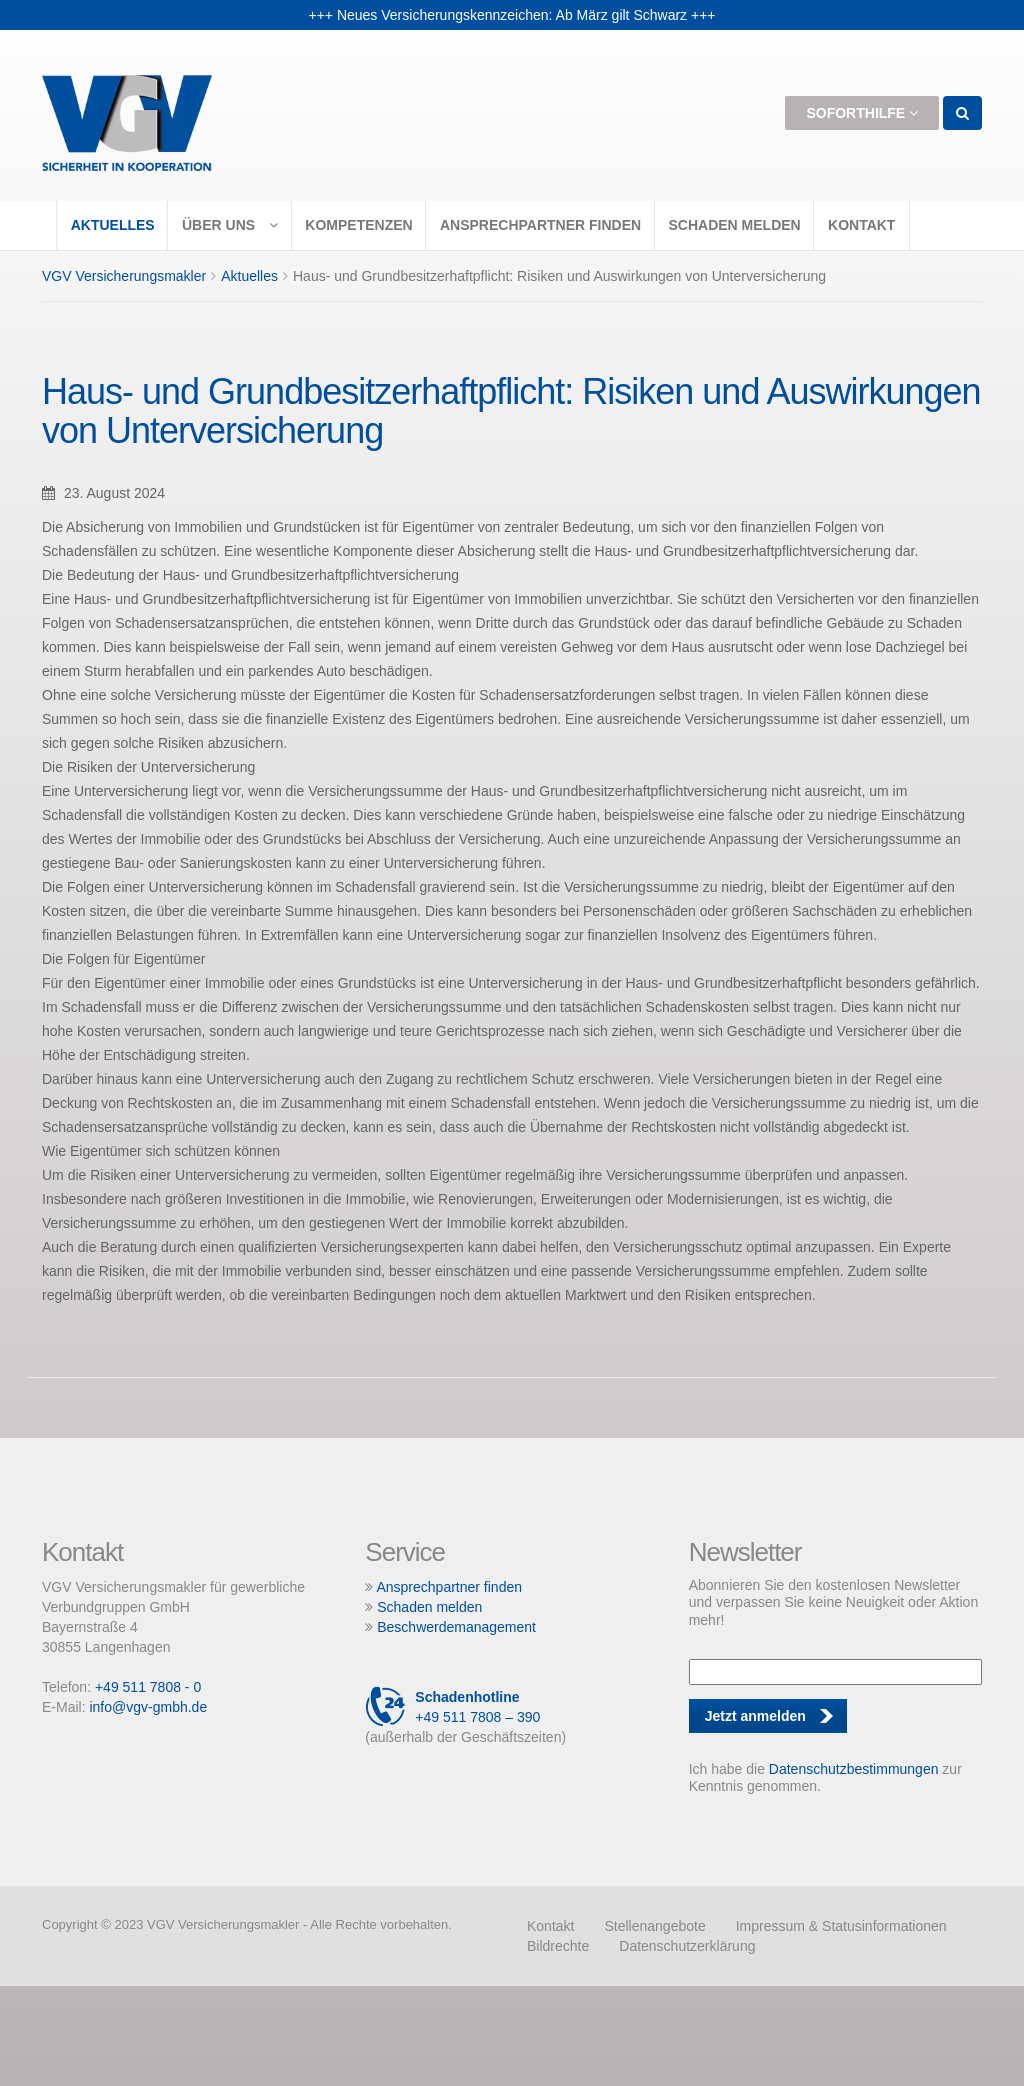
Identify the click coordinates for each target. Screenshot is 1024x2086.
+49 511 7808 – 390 (452, 1707)
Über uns (230, 225)
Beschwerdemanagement (456, 1627)
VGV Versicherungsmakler (124, 276)
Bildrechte (558, 1946)
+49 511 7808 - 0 (148, 1687)
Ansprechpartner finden (540, 225)
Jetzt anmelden (755, 1716)
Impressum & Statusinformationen (841, 1926)
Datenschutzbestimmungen (854, 1769)
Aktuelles (113, 225)
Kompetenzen (358, 225)
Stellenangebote (654, 1926)
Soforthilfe (862, 113)
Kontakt (861, 225)
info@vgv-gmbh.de (148, 1707)
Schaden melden (734, 225)
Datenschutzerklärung (687, 1946)
